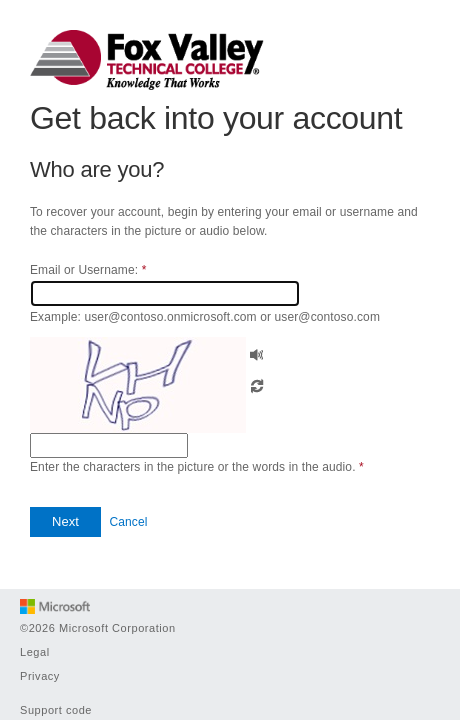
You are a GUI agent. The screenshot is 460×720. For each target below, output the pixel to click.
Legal (35, 652)
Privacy (40, 676)
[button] (257, 352)
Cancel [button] (128, 522)
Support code (56, 710)
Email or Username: (88, 270)
